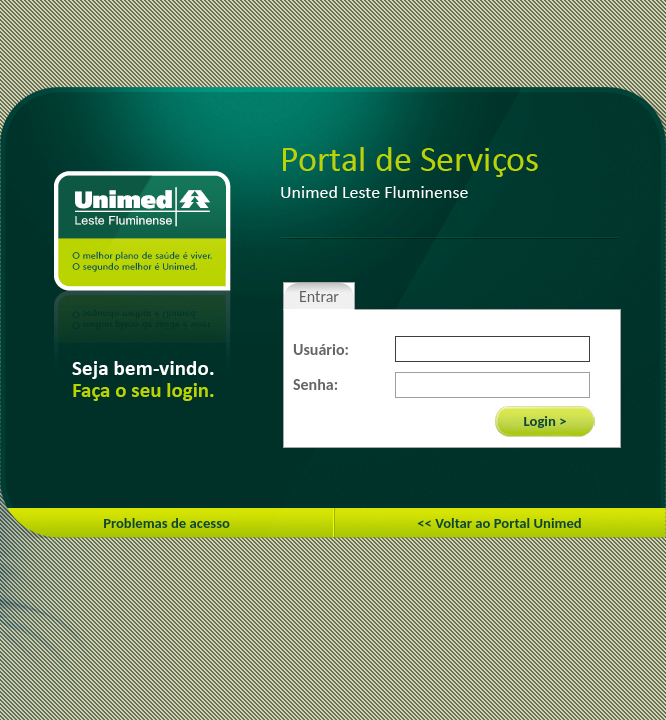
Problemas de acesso (166, 523)
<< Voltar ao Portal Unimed (499, 523)
